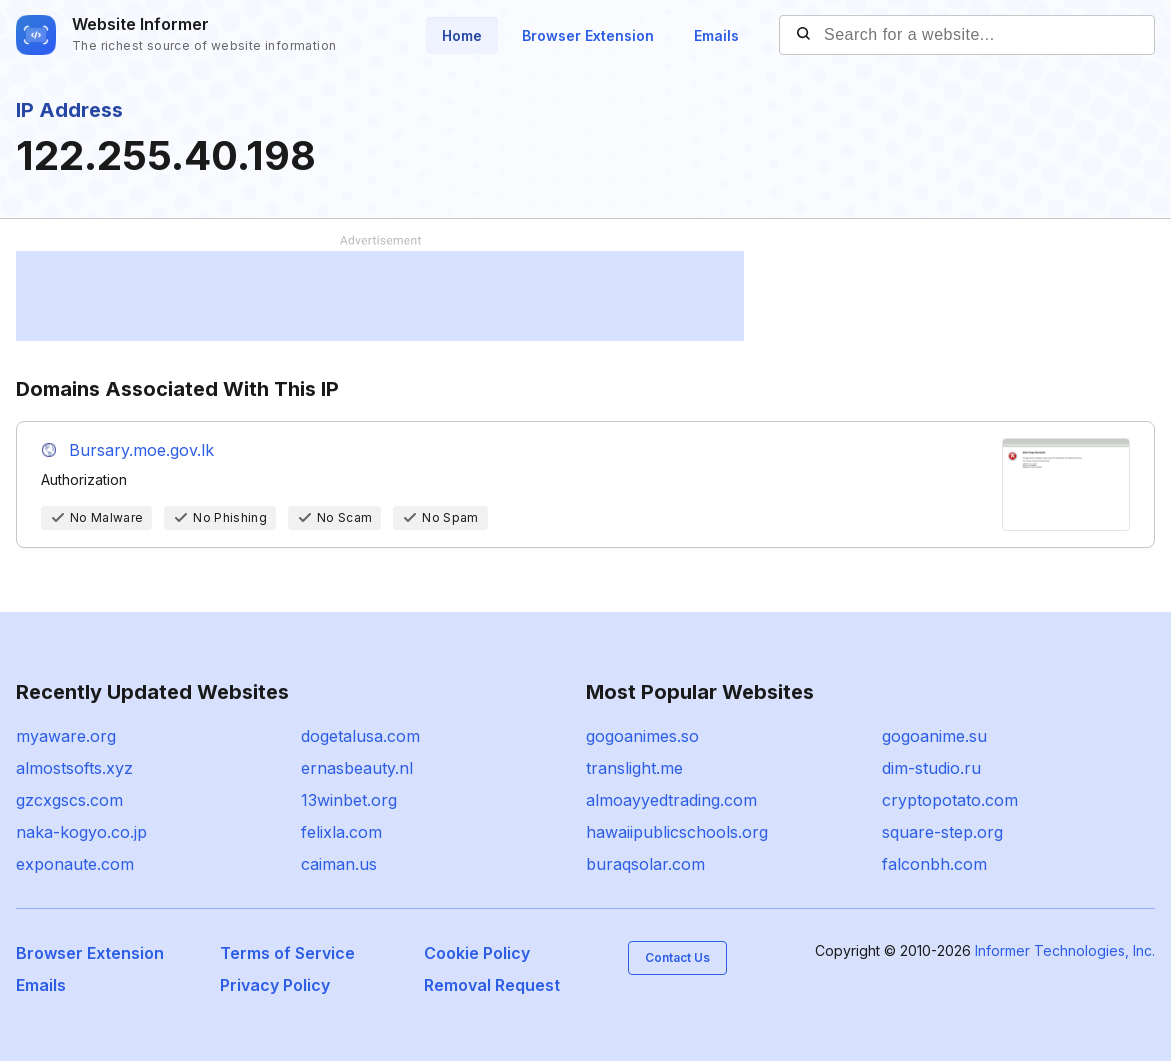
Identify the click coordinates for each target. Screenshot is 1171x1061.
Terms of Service (287, 953)
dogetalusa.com (360, 736)
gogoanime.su (934, 736)
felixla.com (341, 832)
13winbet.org (349, 800)
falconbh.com (934, 864)
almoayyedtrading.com (671, 800)
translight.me (634, 768)
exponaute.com (75, 864)
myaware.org (66, 736)
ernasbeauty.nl (357, 768)
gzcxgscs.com (69, 800)
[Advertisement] (380, 296)
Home (462, 35)
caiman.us (339, 864)
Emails (716, 35)
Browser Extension (588, 35)
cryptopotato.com (950, 800)
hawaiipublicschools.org (677, 832)
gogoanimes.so (642, 736)
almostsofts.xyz (74, 768)
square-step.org (942, 832)
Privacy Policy (275, 985)
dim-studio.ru (931, 768)
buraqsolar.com (645, 864)
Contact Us (677, 957)
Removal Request (492, 985)
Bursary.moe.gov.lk (141, 450)
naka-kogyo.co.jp (81, 832)
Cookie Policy (477, 953)
